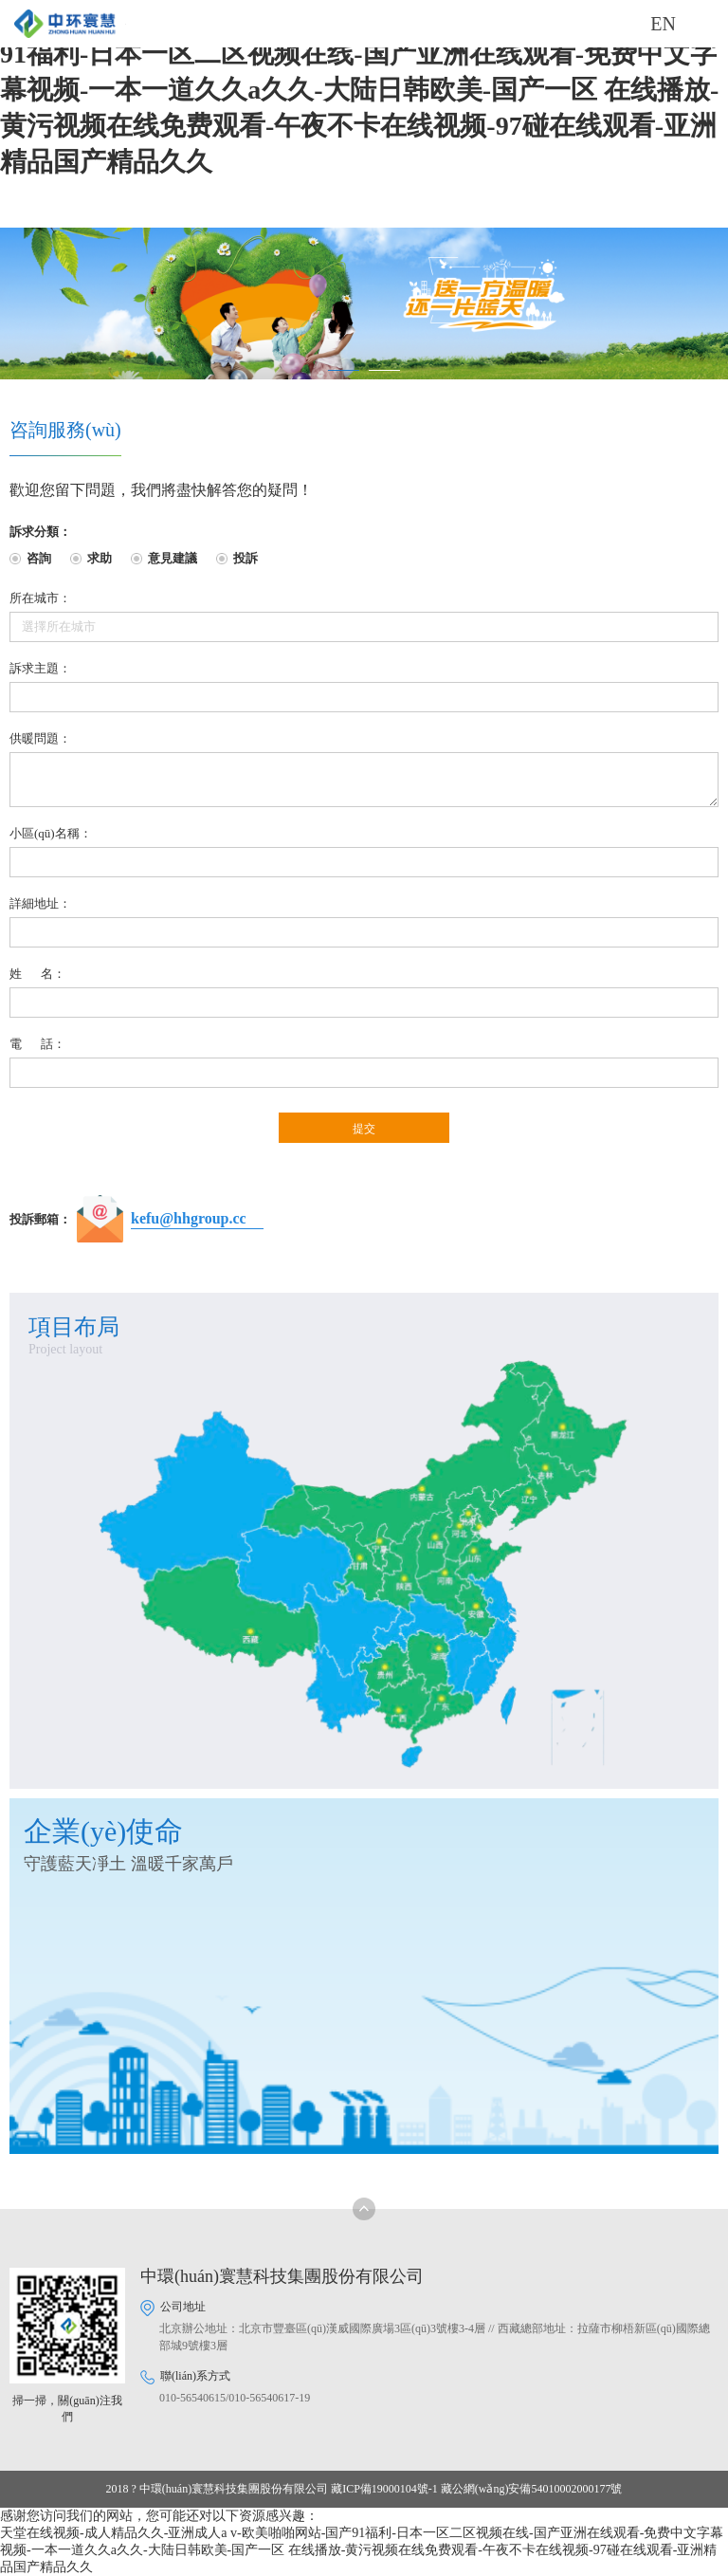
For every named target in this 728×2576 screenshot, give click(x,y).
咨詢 (39, 558)
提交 (364, 1128)
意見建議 (172, 558)
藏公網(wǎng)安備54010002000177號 (532, 2488)
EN (663, 23)
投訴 (245, 558)
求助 (99, 558)
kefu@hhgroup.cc (188, 1218)
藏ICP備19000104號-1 (384, 2488)
